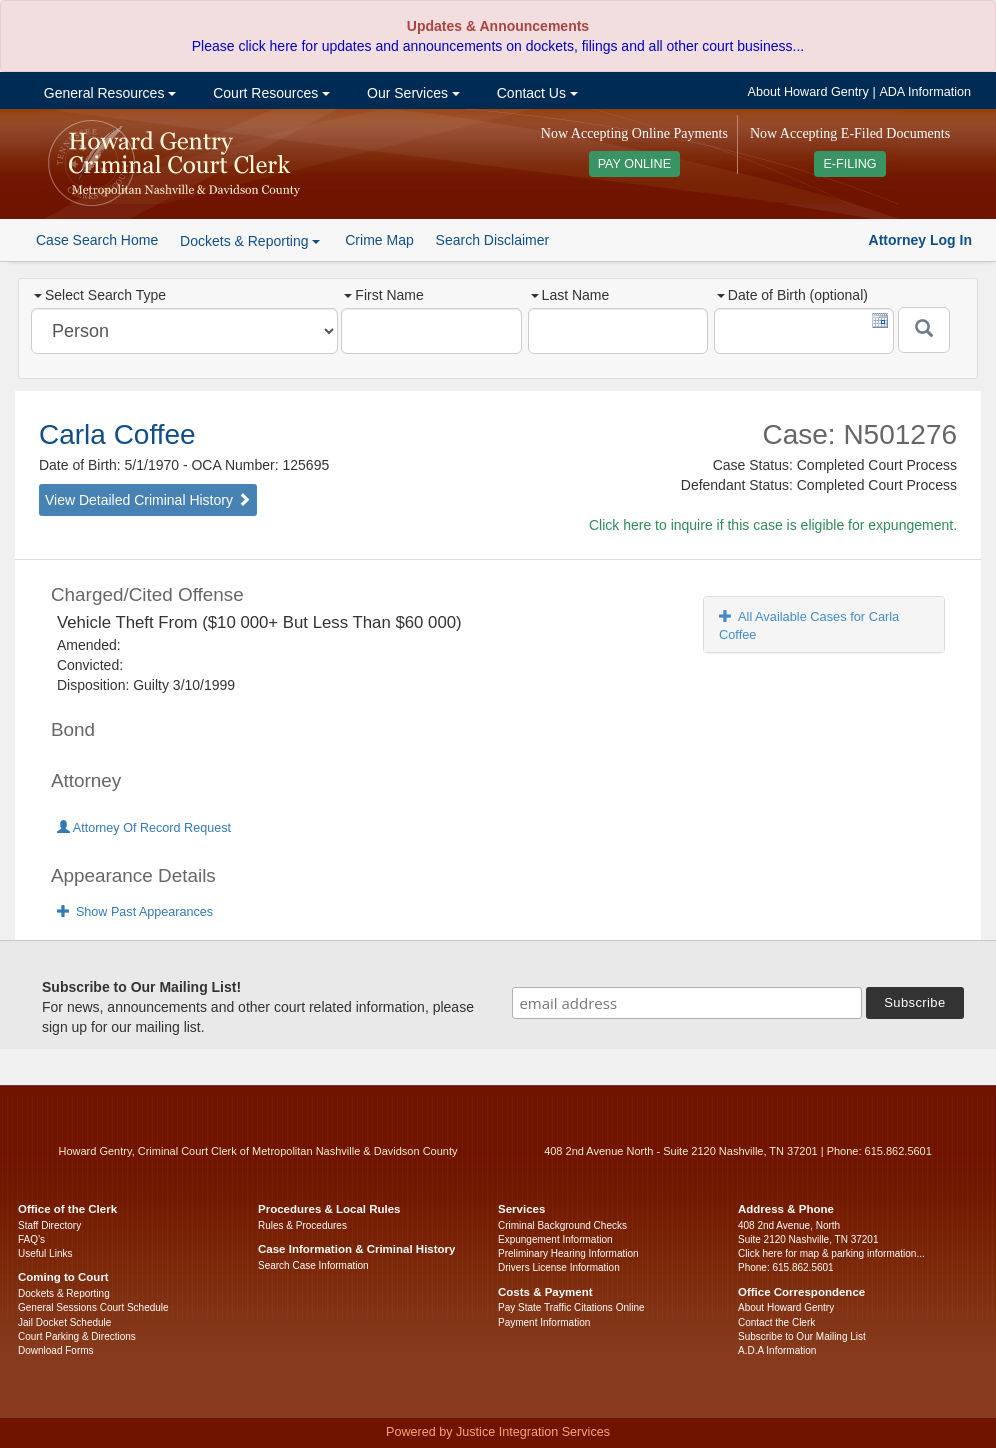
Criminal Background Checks (562, 1225)
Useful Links (45, 1253)
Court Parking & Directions (77, 1336)
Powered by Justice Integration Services (498, 1432)
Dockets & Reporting (64, 1293)
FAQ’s (31, 1239)
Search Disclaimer (493, 240)
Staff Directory (49, 1225)
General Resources (108, 93)
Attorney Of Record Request (144, 828)
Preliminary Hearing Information (568, 1253)
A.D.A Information (777, 1350)
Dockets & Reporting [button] (250, 241)
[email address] (687, 1003)
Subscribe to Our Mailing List (802, 1336)
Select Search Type (100, 295)
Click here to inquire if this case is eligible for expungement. (773, 525)
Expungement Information (555, 1239)
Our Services (411, 93)
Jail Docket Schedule (64, 1322)
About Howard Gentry (808, 92)
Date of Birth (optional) (792, 295)
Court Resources (269, 93)
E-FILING (849, 164)
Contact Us (535, 93)
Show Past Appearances (135, 912)
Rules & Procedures (302, 1225)
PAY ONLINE (635, 164)
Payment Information (544, 1322)
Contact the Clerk (776, 1322)
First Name (383, 295)
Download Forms (56, 1350)
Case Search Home (97, 240)
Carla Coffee (117, 434)
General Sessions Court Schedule (93, 1307)
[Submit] (924, 330)
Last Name (570, 295)
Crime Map (379, 240)
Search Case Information (313, 1265)
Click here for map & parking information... (831, 1253)
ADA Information (925, 92)
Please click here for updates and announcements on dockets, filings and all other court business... (498, 46)
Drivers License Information (559, 1267)
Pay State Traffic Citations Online (571, 1307)
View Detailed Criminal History (148, 500)
